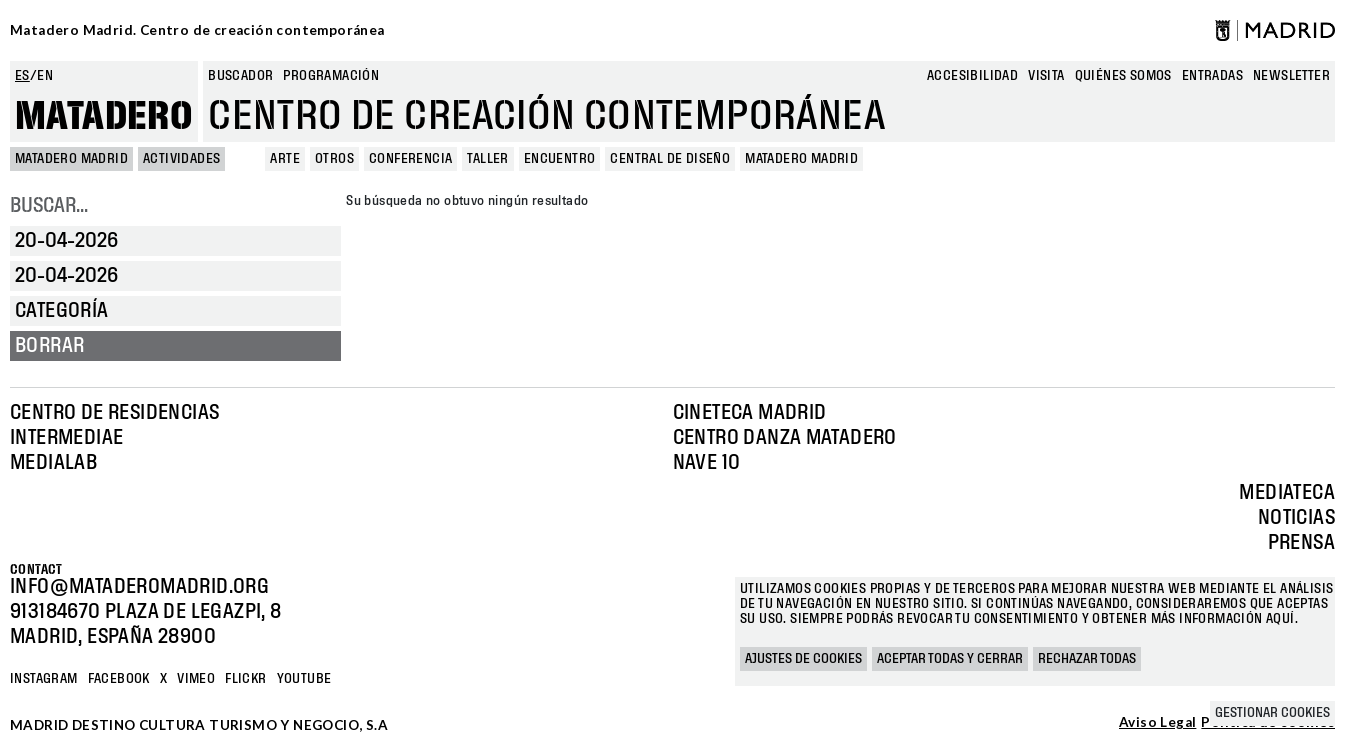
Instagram (44, 679)
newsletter (1291, 76)
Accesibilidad (972, 76)
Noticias (1296, 518)
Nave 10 (707, 463)
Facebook (119, 679)
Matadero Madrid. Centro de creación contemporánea (197, 30)
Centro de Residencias (114, 413)
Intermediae (66, 438)
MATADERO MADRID (71, 159)
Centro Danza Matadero (785, 438)
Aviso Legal (1157, 723)
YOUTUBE (304, 679)
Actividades (181, 159)
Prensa (1301, 543)
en (45, 76)
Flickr (245, 679)
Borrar (49, 346)
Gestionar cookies (1272, 713)
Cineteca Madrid (750, 413)
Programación (331, 76)
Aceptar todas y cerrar (950, 659)
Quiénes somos (1123, 76)
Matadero (104, 117)
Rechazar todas (1087, 659)
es (22, 76)
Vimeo (196, 679)
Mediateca (1287, 493)
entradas (1212, 76)
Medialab (53, 463)
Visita (1046, 76)
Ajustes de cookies (803, 659)
